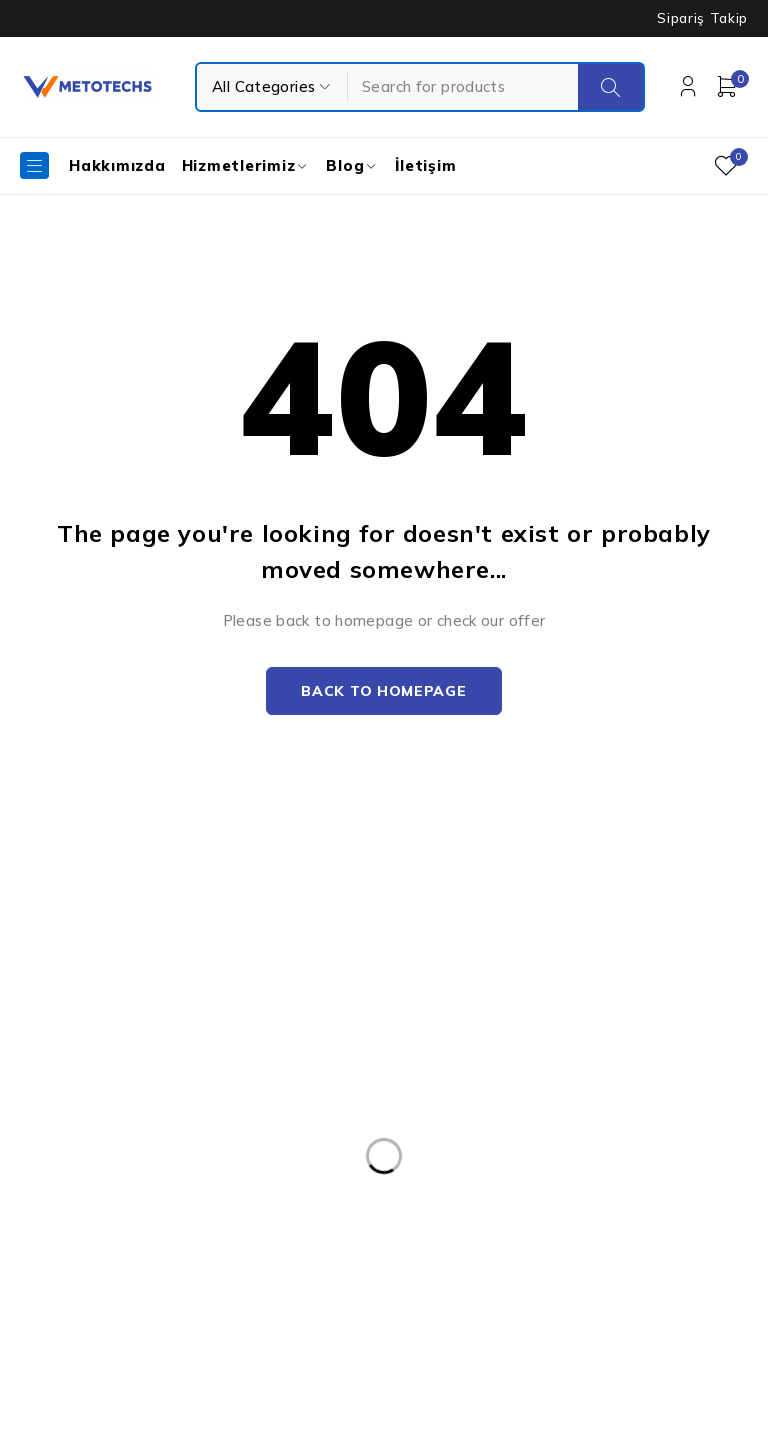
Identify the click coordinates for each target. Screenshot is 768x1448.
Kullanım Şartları (480, 1001)
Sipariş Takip (702, 18)
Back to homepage (383, 692)
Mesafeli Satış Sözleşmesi (512, 1121)
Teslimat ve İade (481, 1081)
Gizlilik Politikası (478, 1041)
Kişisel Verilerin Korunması (513, 961)
